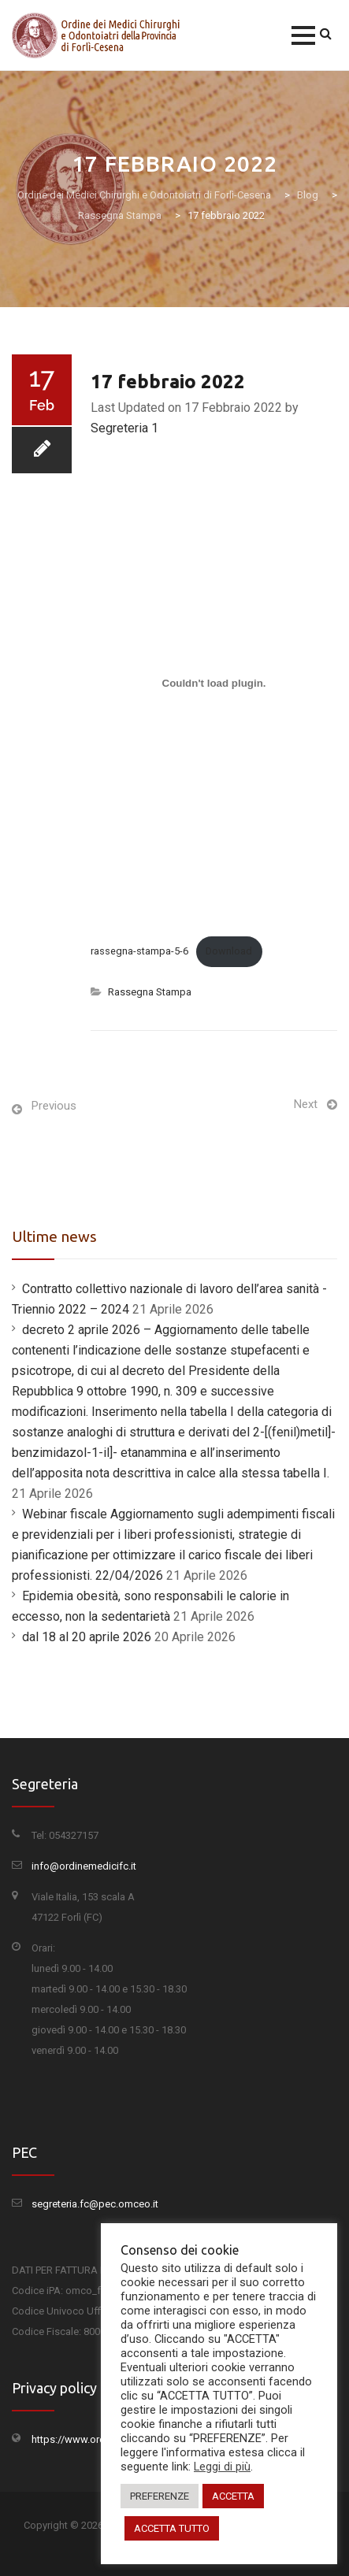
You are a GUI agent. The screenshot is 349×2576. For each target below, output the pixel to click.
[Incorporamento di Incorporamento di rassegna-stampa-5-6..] (214, 683)
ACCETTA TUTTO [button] (172, 2528)
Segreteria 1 (124, 428)
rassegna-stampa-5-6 (139, 951)
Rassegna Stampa (149, 992)
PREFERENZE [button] (159, 2496)
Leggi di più (222, 2466)
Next (305, 1104)
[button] (303, 35)
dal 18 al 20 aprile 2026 (86, 1636)
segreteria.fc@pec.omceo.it (95, 2204)
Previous (54, 1106)
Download (229, 951)
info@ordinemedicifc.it (84, 1866)
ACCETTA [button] (233, 2496)
